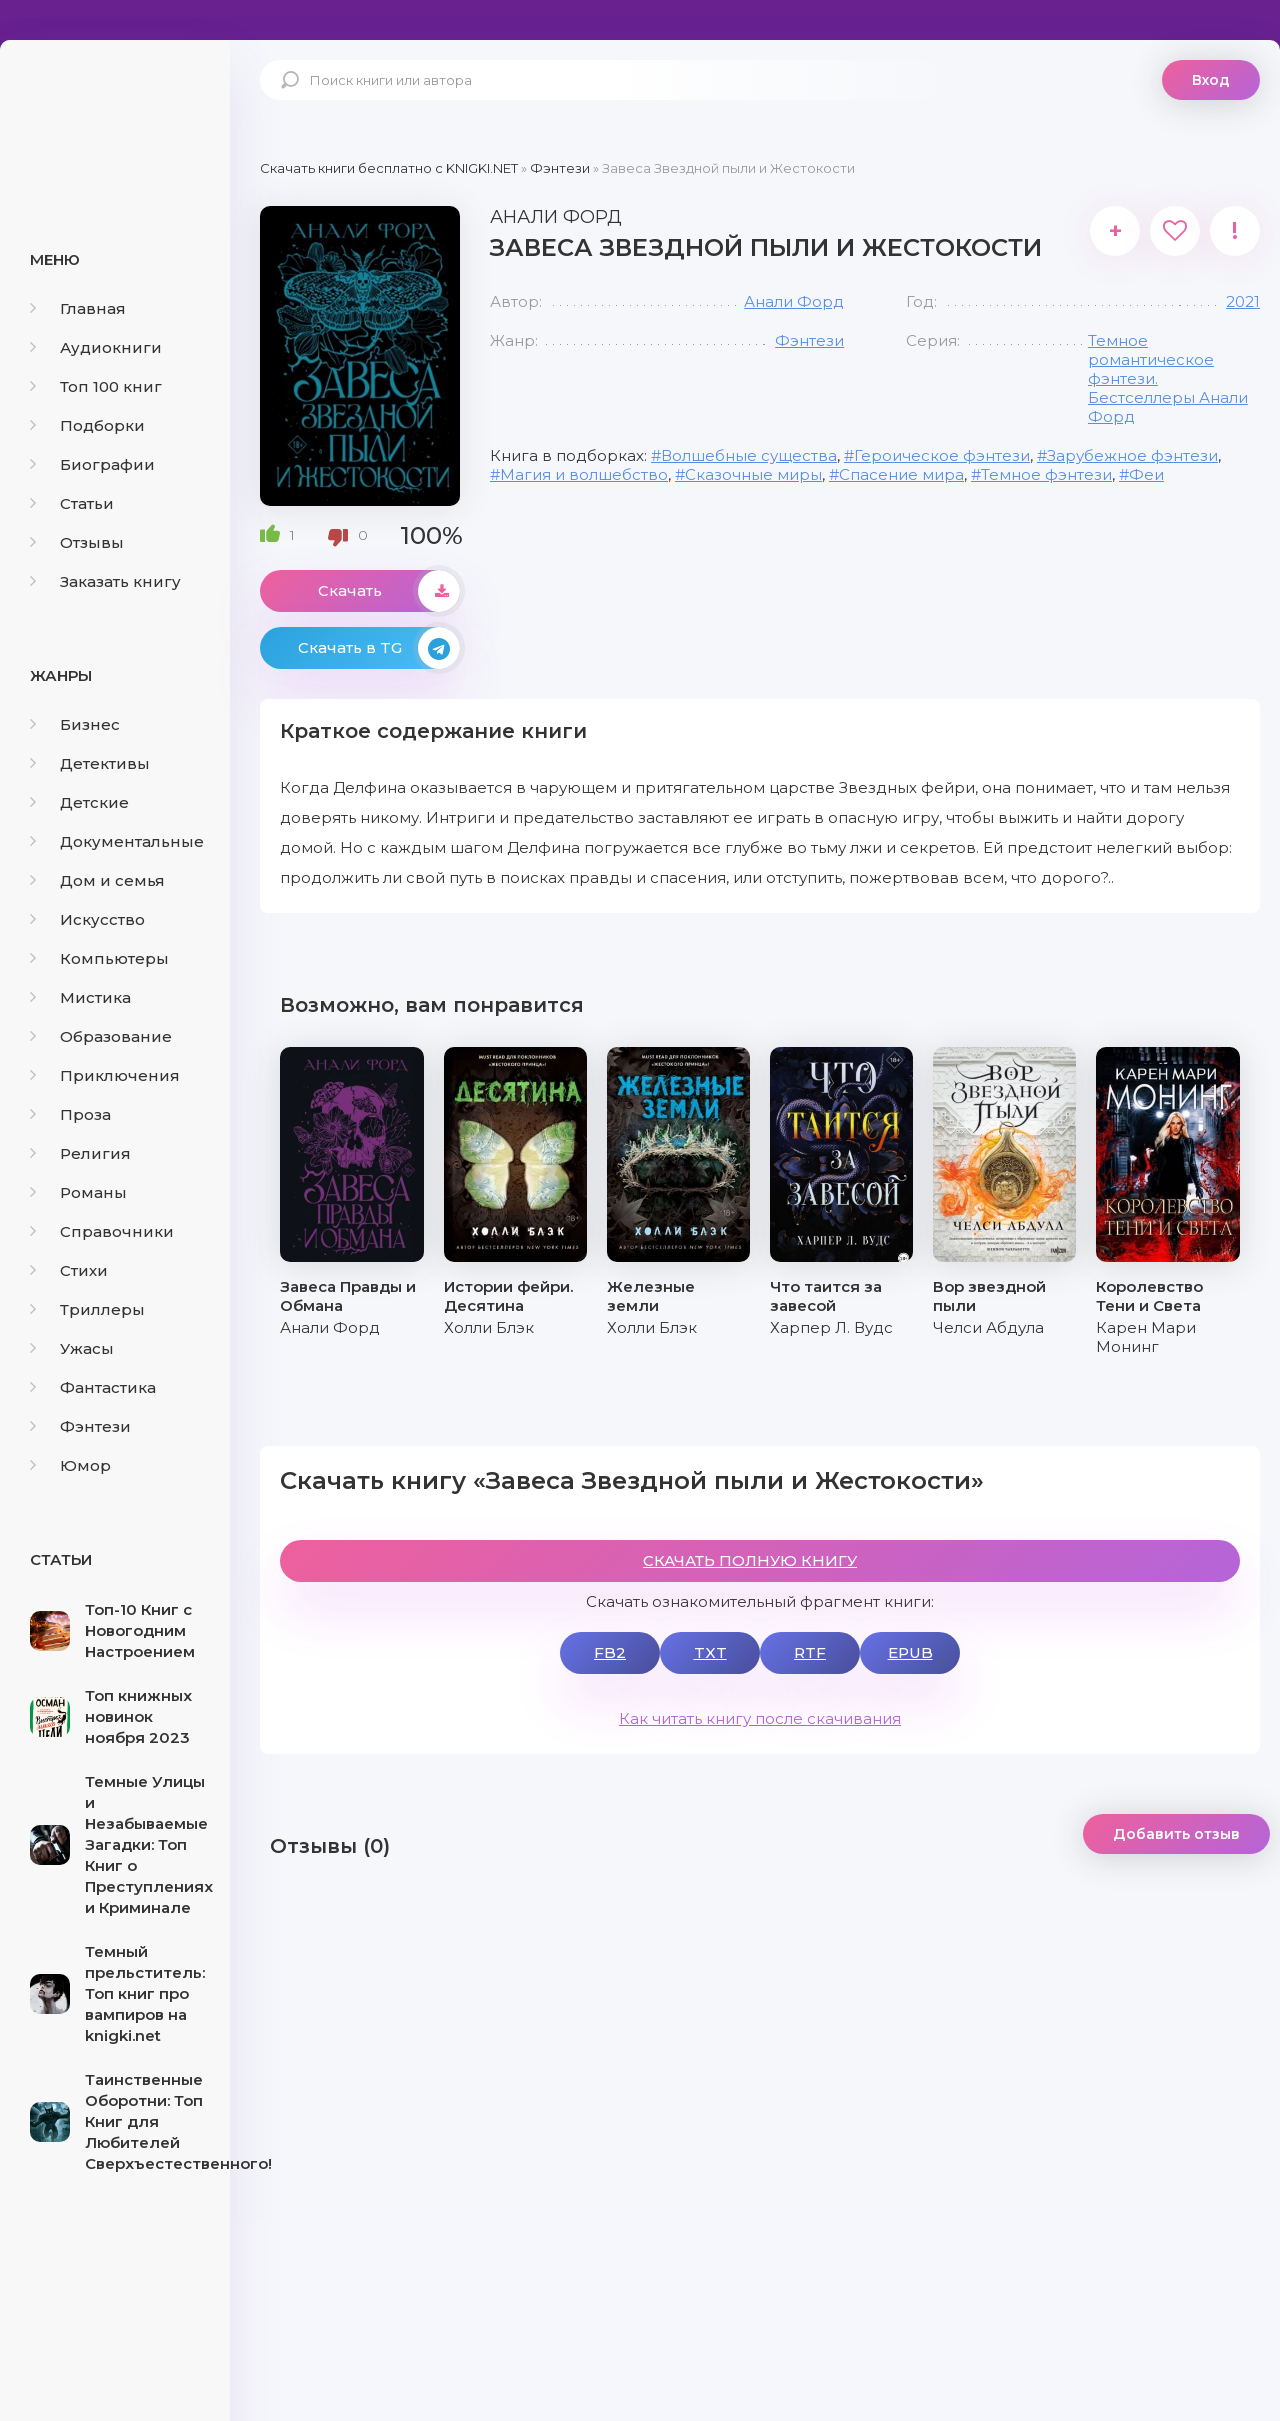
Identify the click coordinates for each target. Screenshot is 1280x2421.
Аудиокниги (96, 347)
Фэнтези (80, 1426)
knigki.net (115, 115)
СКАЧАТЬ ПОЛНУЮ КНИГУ (750, 1560)
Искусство (87, 919)
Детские (79, 802)
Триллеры (87, 1309)
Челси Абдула (988, 1327)
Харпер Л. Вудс (831, 1327)
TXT (710, 1652)
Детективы (90, 763)
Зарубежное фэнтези (1132, 455)
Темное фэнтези (1046, 474)
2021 (1243, 301)
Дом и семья (97, 880)
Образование (101, 1036)
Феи (1146, 474)
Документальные (117, 841)
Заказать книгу (105, 581)
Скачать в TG (379, 648)
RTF (810, 1652)
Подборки (87, 425)
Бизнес (75, 724)
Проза (70, 1114)
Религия (80, 1153)
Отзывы (77, 542)
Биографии (92, 464)
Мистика (80, 997)
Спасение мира (901, 474)
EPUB (910, 1652)
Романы (78, 1192)
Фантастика (93, 1387)
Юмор (70, 1465)
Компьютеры (99, 958)
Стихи (69, 1270)
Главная (78, 308)
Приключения (105, 1075)
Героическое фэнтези (942, 455)
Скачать (389, 591)
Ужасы (72, 1348)
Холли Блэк (489, 1327)
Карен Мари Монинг (1146, 1337)
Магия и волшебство (584, 474)
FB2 (610, 1652)
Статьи (72, 503)
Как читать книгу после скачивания (760, 1718)
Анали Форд (794, 301)
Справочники (102, 1231)
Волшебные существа (749, 455)
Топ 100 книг (96, 386)
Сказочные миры (753, 474)
